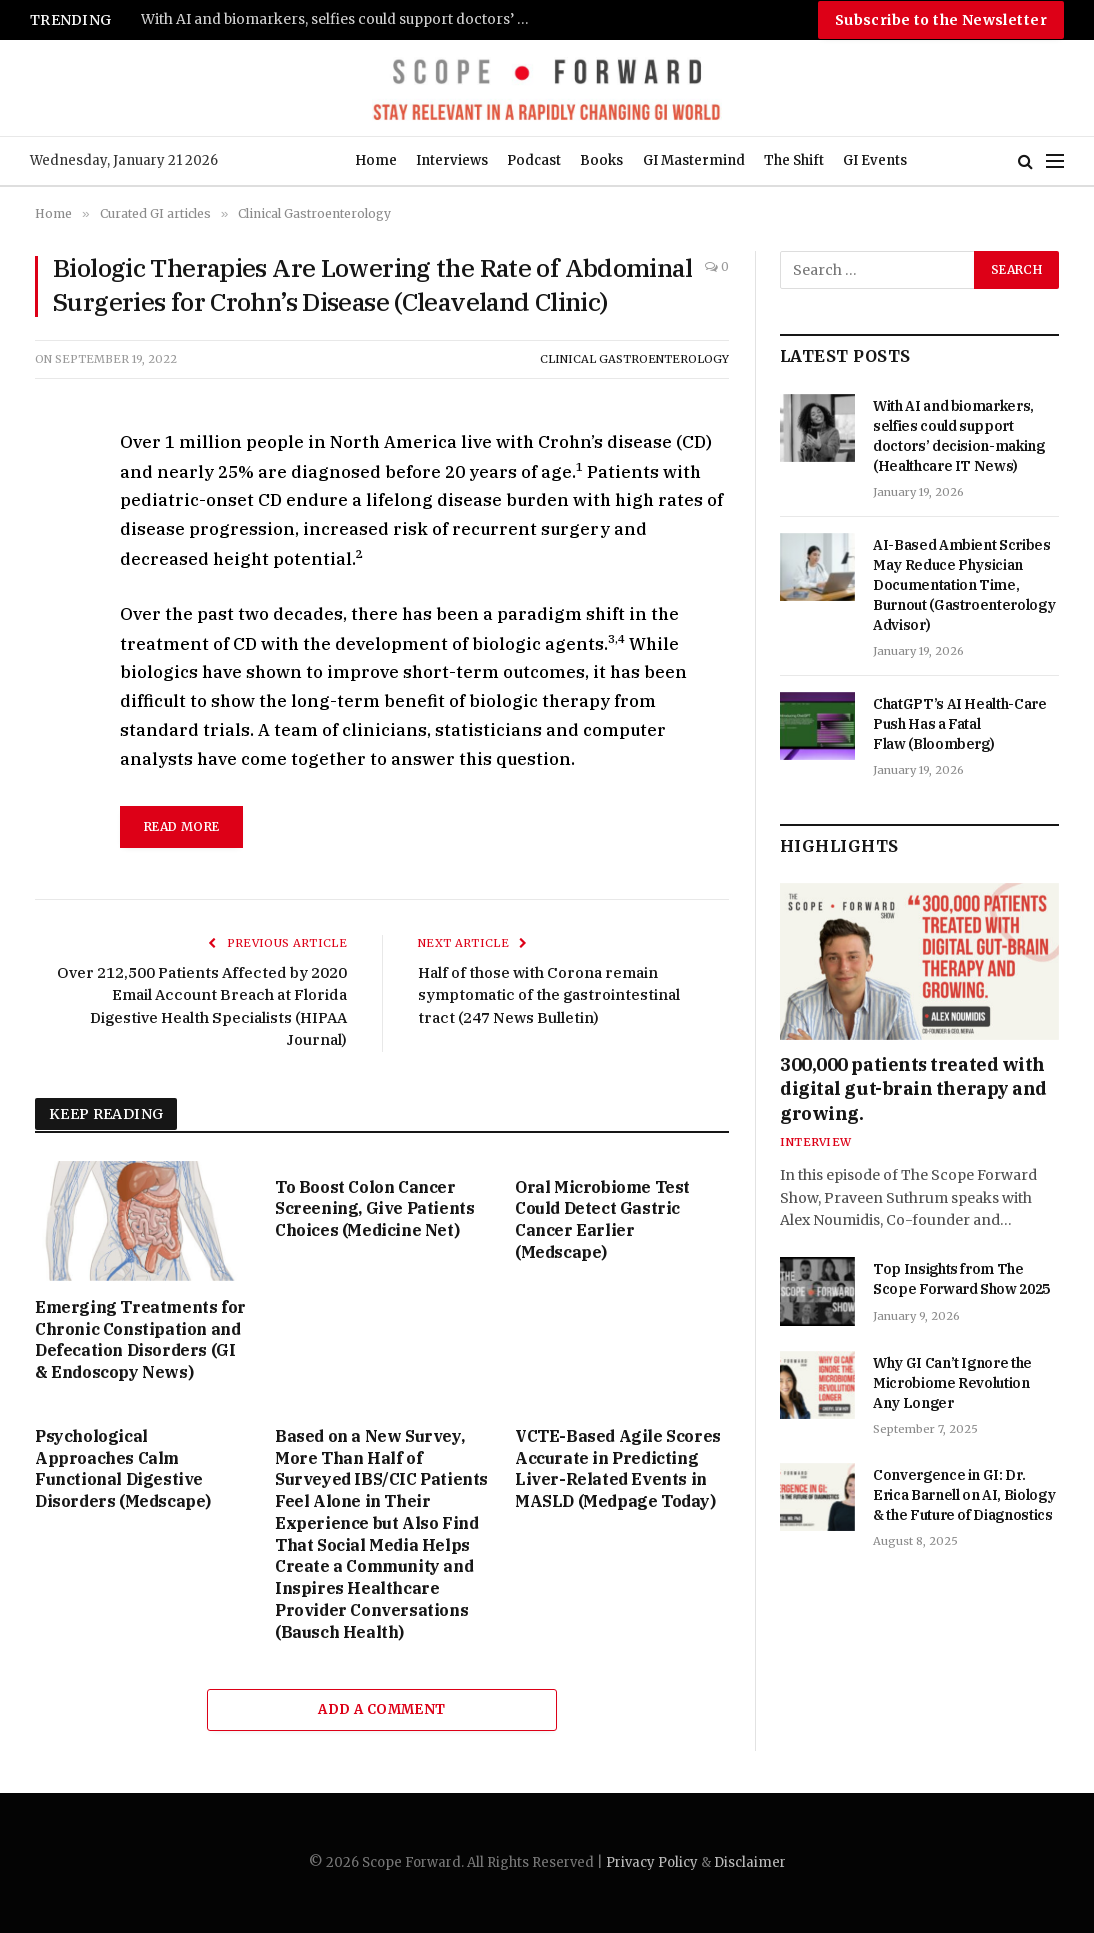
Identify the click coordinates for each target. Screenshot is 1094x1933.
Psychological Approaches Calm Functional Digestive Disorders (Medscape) (123, 1468)
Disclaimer (750, 1862)
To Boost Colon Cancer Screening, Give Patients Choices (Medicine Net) (374, 1209)
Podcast (534, 160)
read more (181, 826)
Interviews (452, 160)
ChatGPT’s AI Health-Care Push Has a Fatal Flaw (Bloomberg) (960, 724)
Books (601, 160)
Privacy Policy (652, 1862)
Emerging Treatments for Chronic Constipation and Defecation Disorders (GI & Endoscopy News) (140, 1339)
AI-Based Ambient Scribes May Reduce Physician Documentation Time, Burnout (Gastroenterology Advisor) (964, 585)
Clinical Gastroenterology (634, 359)
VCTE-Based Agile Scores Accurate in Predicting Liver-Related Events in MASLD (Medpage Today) (618, 1468)
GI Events (875, 160)
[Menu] (1055, 161)
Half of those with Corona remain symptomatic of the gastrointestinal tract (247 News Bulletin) (549, 995)
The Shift (794, 160)
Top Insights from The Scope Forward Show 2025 (961, 1279)
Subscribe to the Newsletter (941, 20)
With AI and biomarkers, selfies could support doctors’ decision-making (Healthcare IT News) (341, 19)
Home (376, 160)
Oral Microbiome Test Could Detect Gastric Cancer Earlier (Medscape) (602, 1219)
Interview (815, 1142)
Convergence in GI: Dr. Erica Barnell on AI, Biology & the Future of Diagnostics (964, 1495)
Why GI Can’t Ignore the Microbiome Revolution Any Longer (952, 1383)
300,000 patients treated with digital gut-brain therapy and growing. (913, 1089)
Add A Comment (381, 1709)
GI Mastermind (694, 160)
